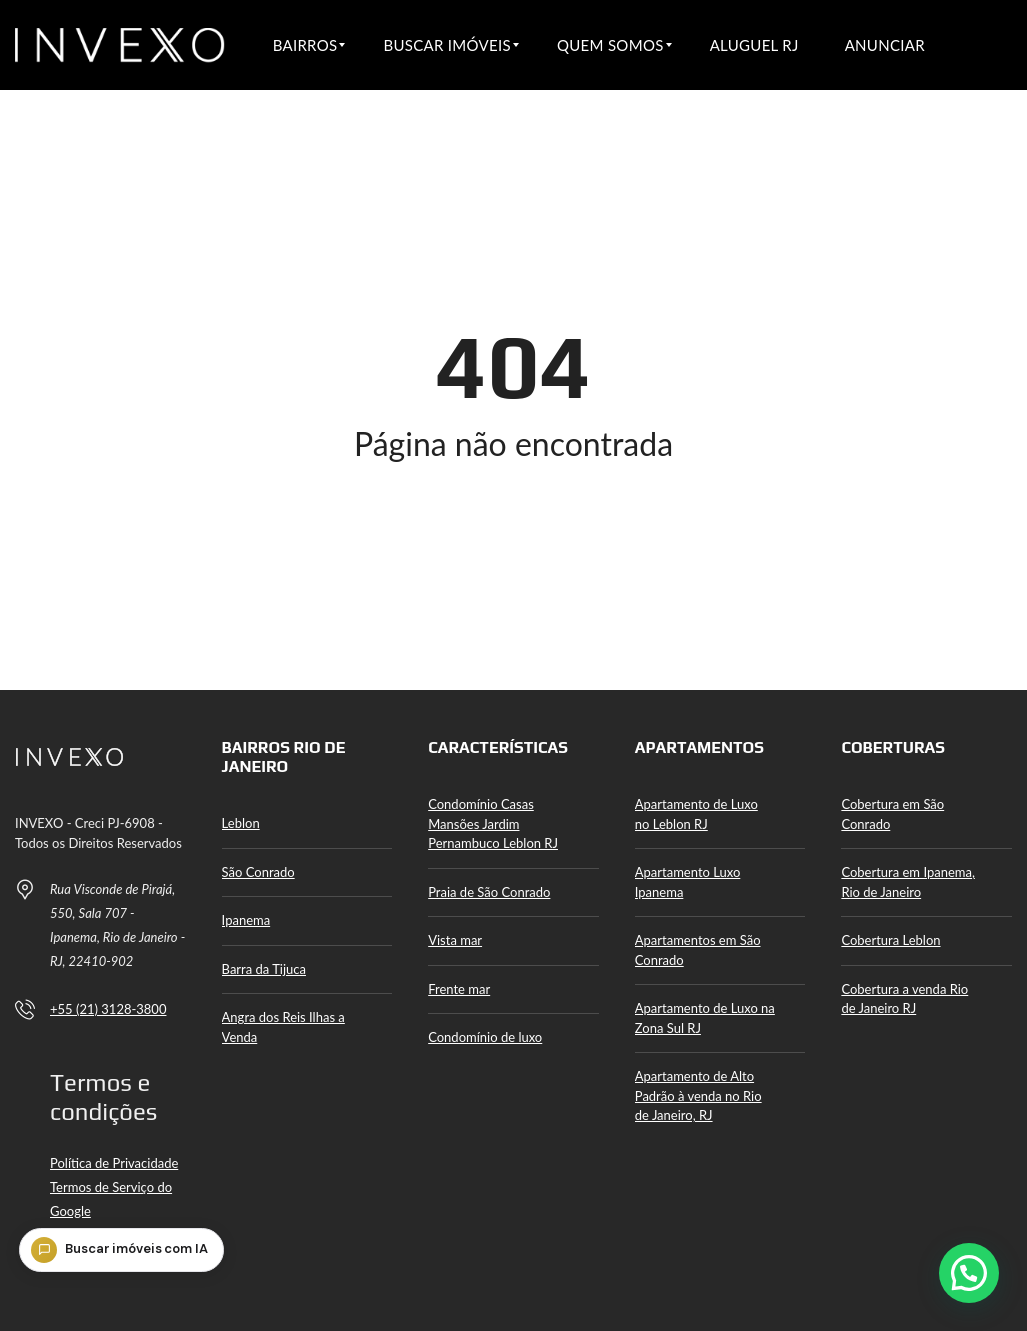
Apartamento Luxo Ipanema (688, 882)
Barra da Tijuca (264, 969)
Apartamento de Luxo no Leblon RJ (696, 814)
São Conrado (258, 872)
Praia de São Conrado (489, 892)
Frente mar (459, 989)
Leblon (241, 823)
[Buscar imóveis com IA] (129, 1284)
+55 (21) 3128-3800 (108, 1009)
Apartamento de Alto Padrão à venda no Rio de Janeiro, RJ (698, 1095)
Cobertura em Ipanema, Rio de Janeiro (908, 882)
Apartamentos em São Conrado (698, 950)
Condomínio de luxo (485, 1037)
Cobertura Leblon (890, 940)
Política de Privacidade (114, 1163)
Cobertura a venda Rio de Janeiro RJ (904, 999)
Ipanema (246, 920)
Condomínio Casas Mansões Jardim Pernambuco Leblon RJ (493, 823)
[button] (969, 1273)
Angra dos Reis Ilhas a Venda (283, 1027)
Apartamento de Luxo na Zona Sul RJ (705, 1018)
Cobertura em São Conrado (892, 814)
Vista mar (455, 940)
